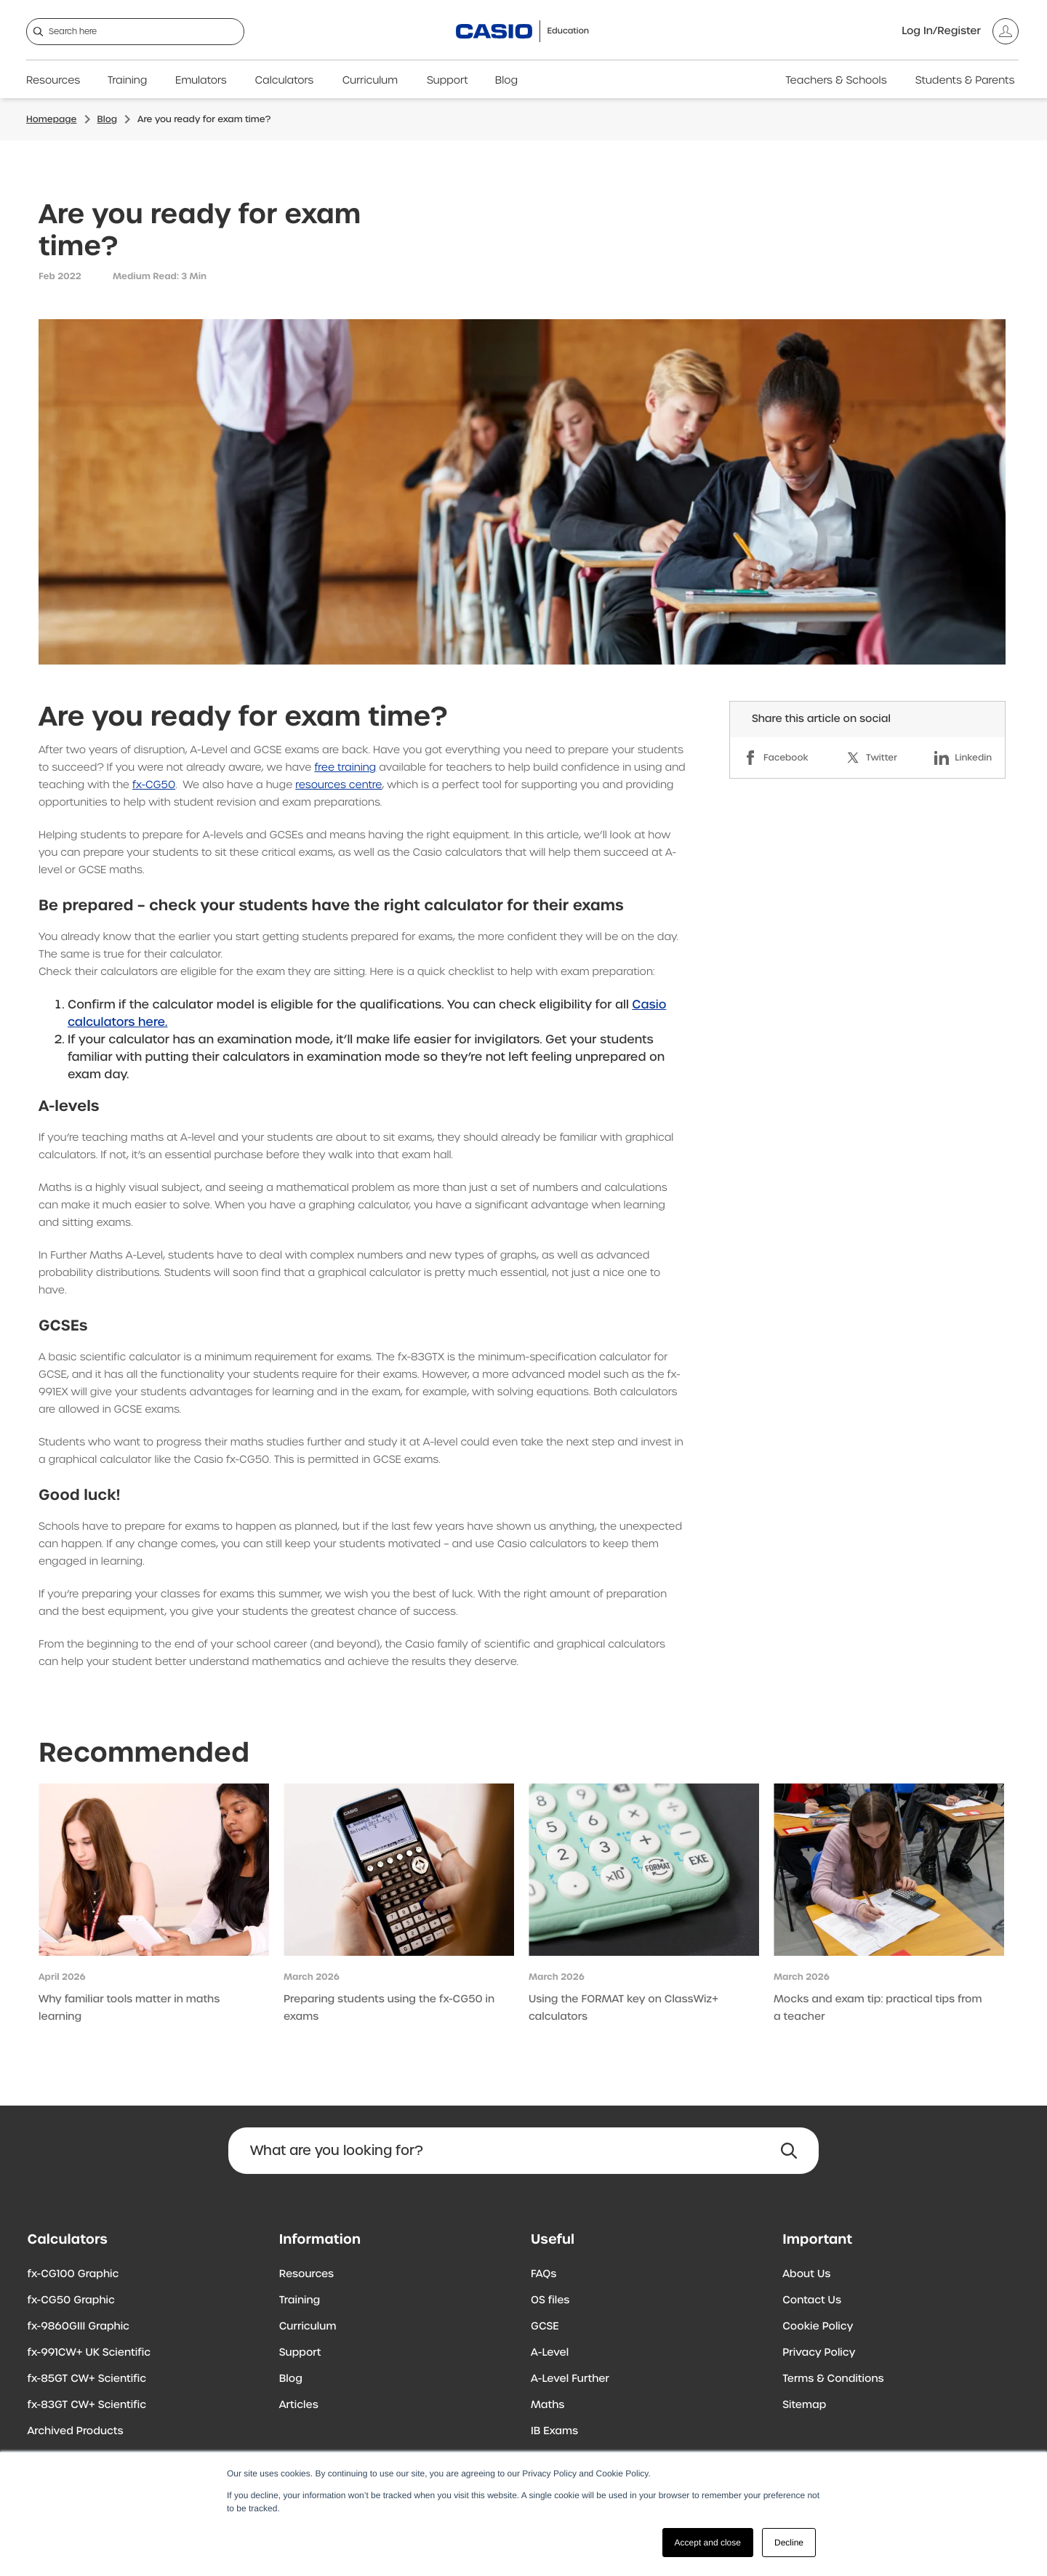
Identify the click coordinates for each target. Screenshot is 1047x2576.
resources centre (338, 785)
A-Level (550, 2352)
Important (817, 2239)
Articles (298, 2405)
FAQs (543, 2274)
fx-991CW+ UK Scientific (89, 2352)
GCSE (545, 2326)
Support (447, 80)
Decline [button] (788, 2542)
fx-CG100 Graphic (73, 2274)
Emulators (201, 80)
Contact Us (811, 2300)
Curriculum (370, 80)
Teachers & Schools (835, 80)
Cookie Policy (817, 2326)
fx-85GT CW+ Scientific (87, 2379)
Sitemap (804, 2405)
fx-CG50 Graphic (71, 2300)
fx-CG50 (153, 785)
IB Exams (554, 2431)
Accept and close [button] (708, 2542)
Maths (547, 2405)
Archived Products (76, 2431)
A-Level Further (570, 2379)
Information (320, 2239)
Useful (552, 2239)
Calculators (284, 80)
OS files (550, 2300)
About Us (806, 2274)
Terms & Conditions (832, 2379)
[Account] (960, 31)
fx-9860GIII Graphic (79, 2326)
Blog (506, 80)
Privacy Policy (818, 2352)
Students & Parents (965, 80)
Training (128, 80)
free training (346, 767)
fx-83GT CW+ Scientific (87, 2405)
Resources (53, 80)
